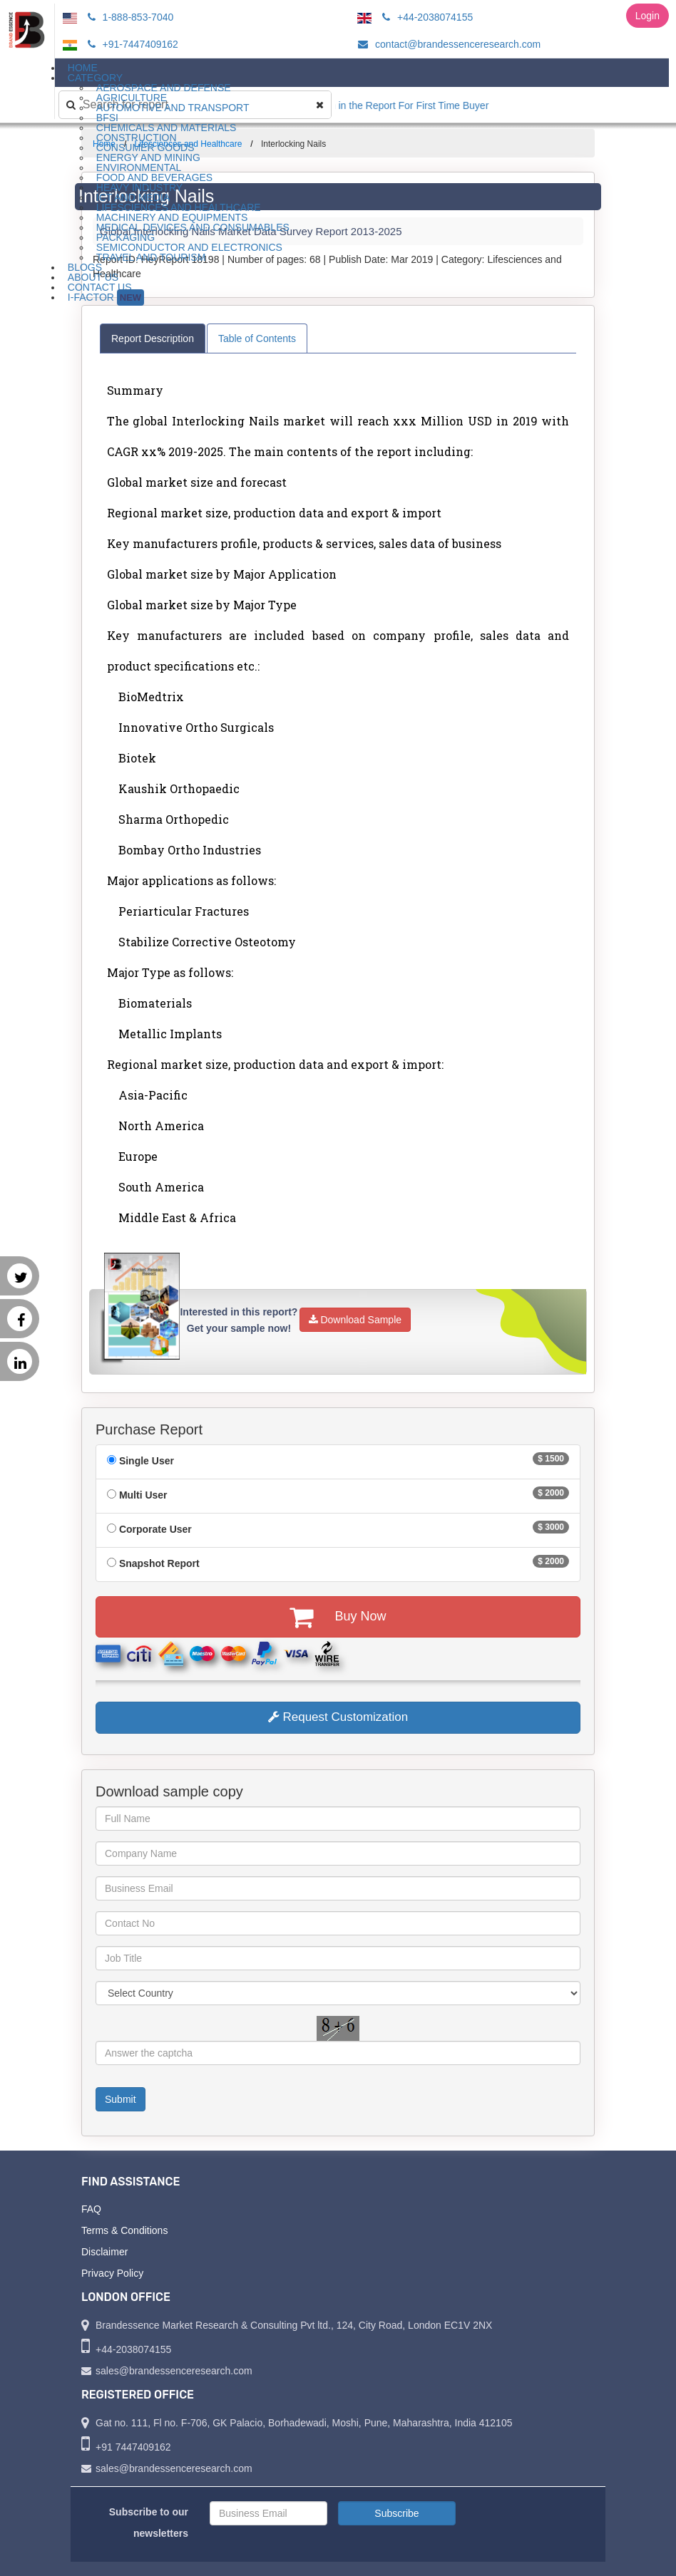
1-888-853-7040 (128, 17)
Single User (146, 1461)
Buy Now (338, 1617)
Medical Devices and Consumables (193, 227)
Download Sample (355, 1319)
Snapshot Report (159, 1563)
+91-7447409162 (130, 44)
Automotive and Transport (173, 107)
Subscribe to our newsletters (148, 2522)
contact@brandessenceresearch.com (447, 44)
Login (647, 15)
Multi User (143, 1495)
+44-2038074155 (425, 17)
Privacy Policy (112, 2273)
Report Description (152, 338)
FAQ (91, 2209)
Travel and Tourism (151, 257)
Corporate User (155, 1529)
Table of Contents (257, 338)
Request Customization (338, 1717)
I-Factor (106, 297)
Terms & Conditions (124, 2230)
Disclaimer (104, 2251)
